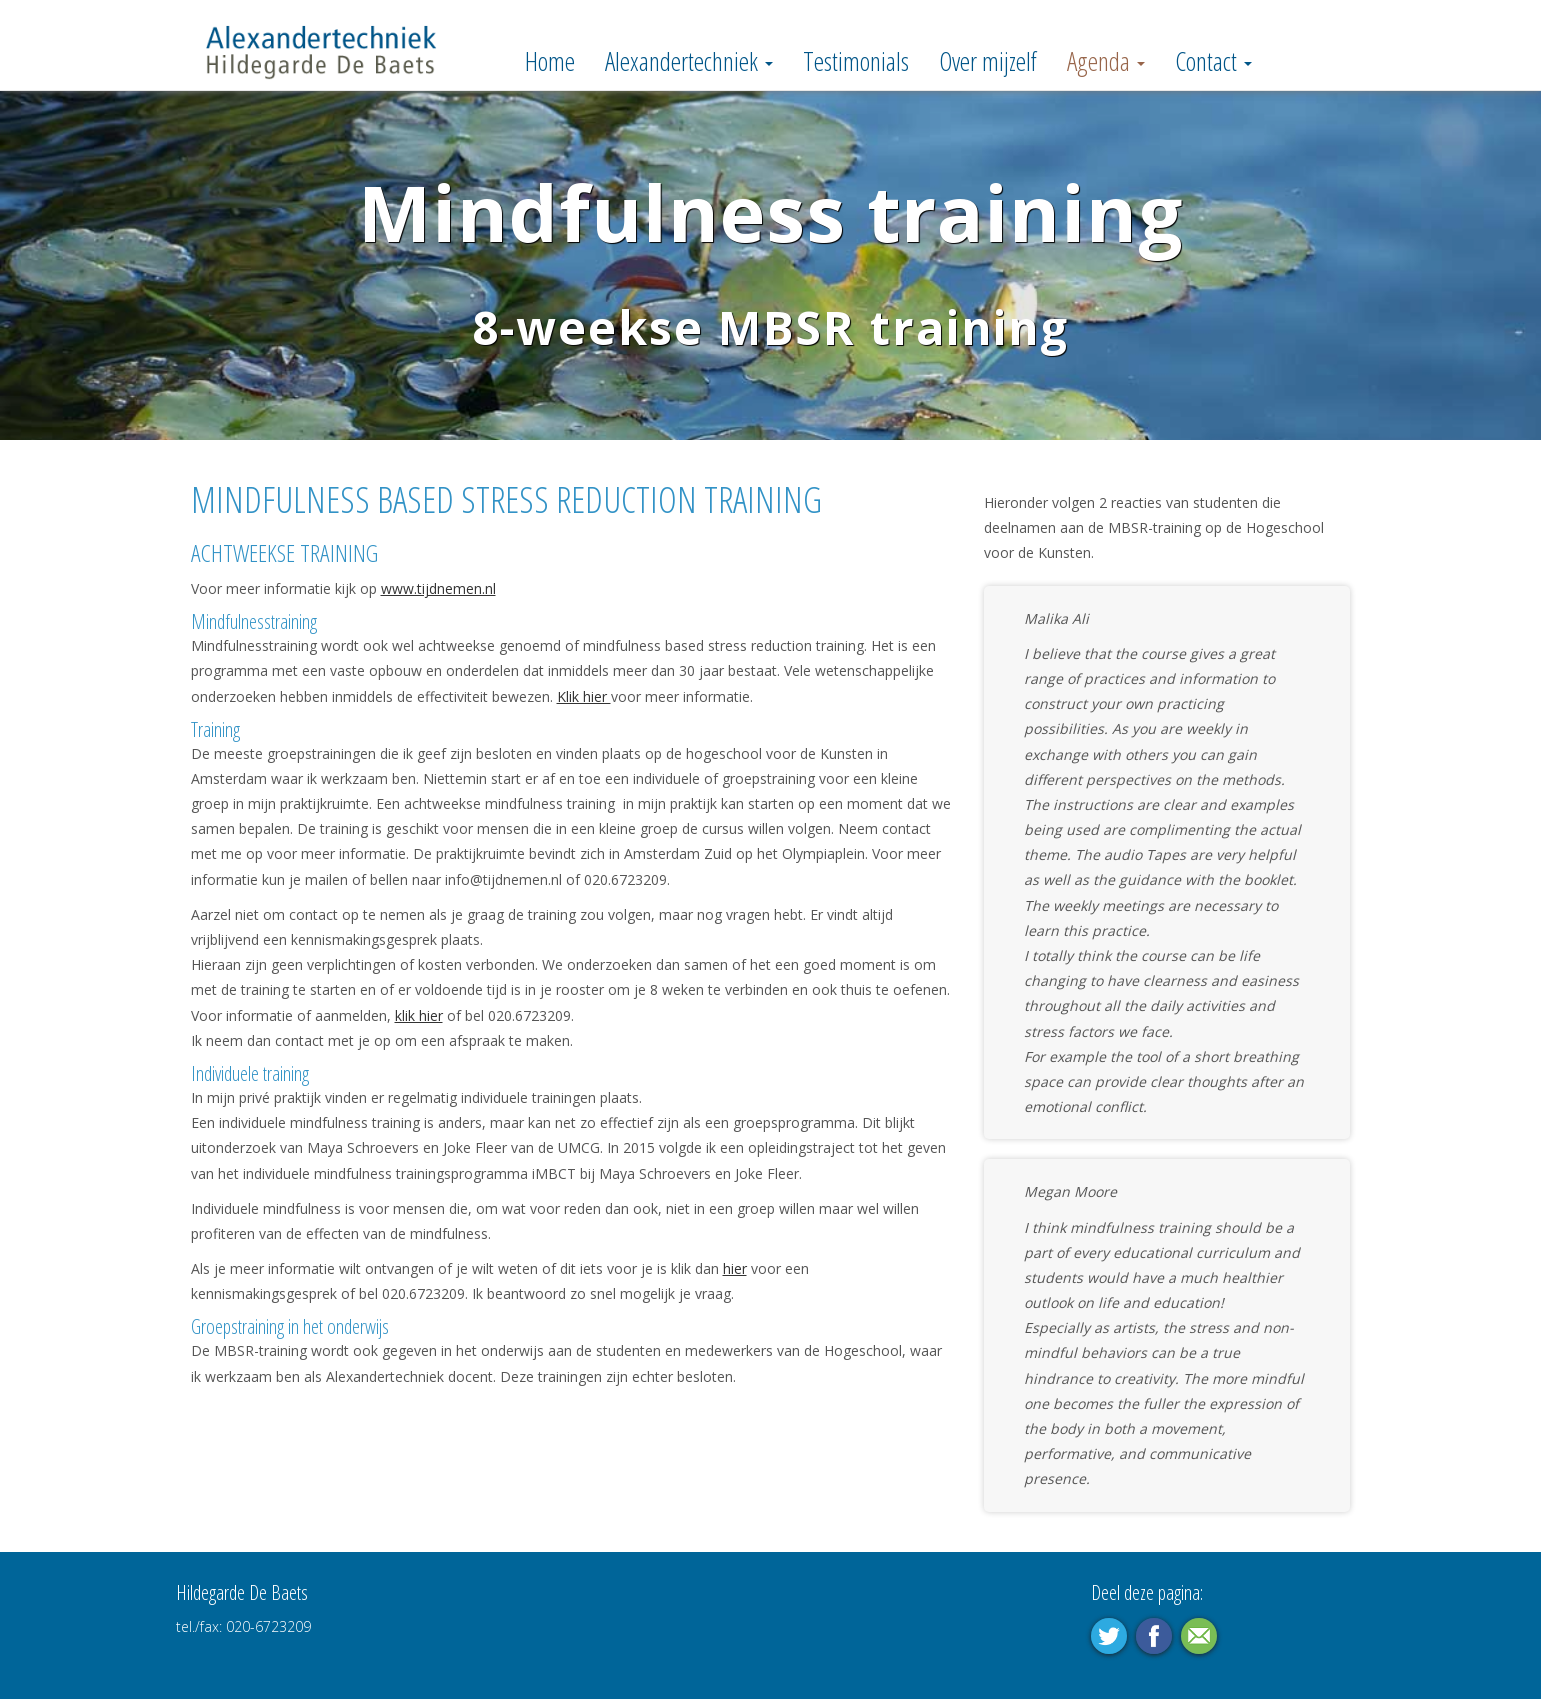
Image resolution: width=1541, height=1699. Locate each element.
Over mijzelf (988, 61)
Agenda (1106, 61)
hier (735, 1268)
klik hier (419, 1015)
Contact (1213, 61)
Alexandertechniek (689, 61)
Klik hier (584, 696)
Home (550, 61)
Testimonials (856, 61)
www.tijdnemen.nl (438, 588)
